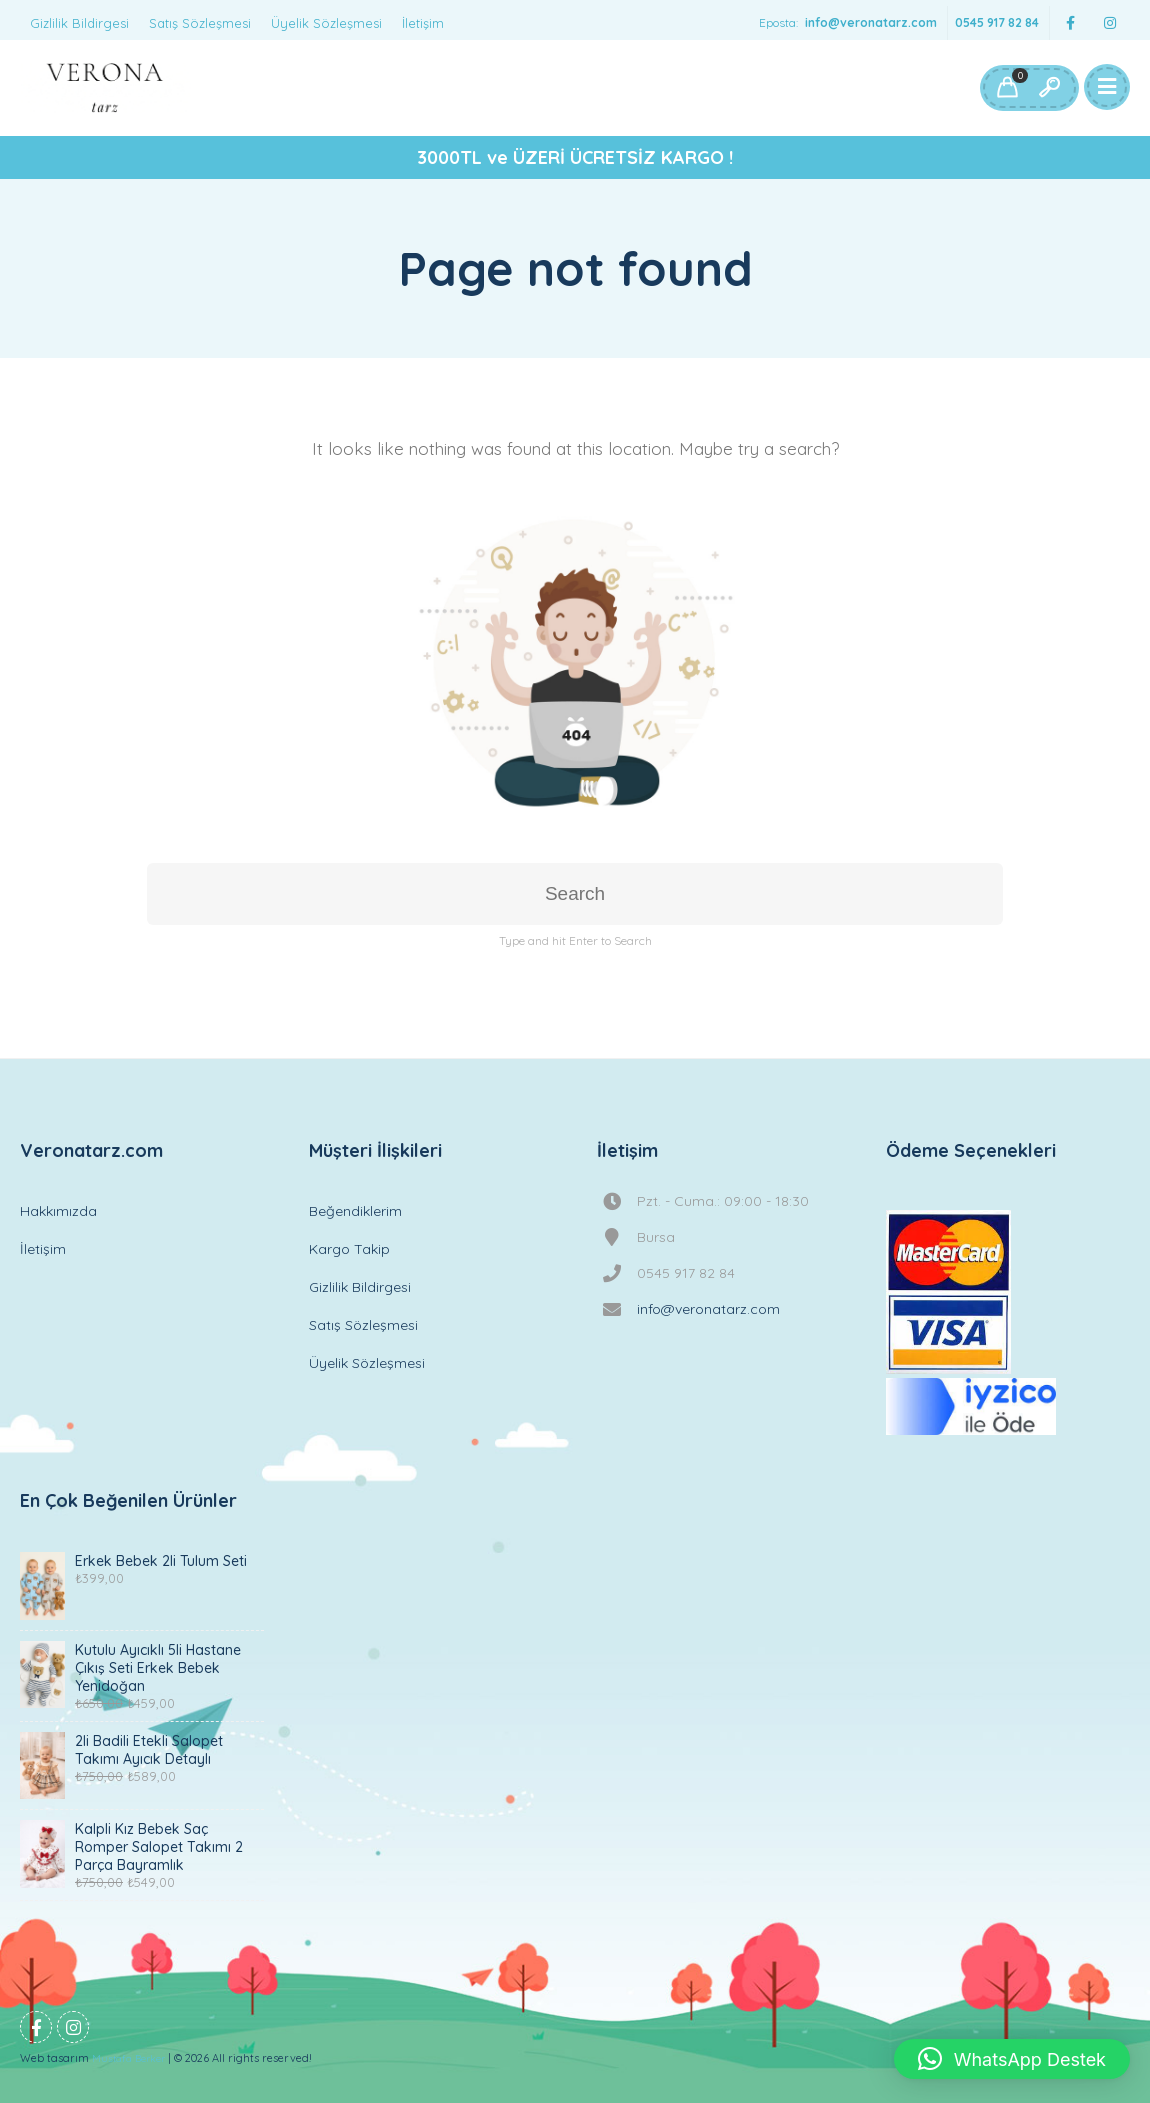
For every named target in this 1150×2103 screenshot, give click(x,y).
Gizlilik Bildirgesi (79, 23)
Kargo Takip (349, 1249)
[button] (1012, 2059)
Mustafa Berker (128, 2058)
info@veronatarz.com (871, 22)
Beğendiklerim (355, 1211)
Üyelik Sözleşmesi (326, 23)
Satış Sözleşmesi (200, 23)
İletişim (423, 23)
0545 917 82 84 (997, 22)
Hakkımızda (58, 1211)
